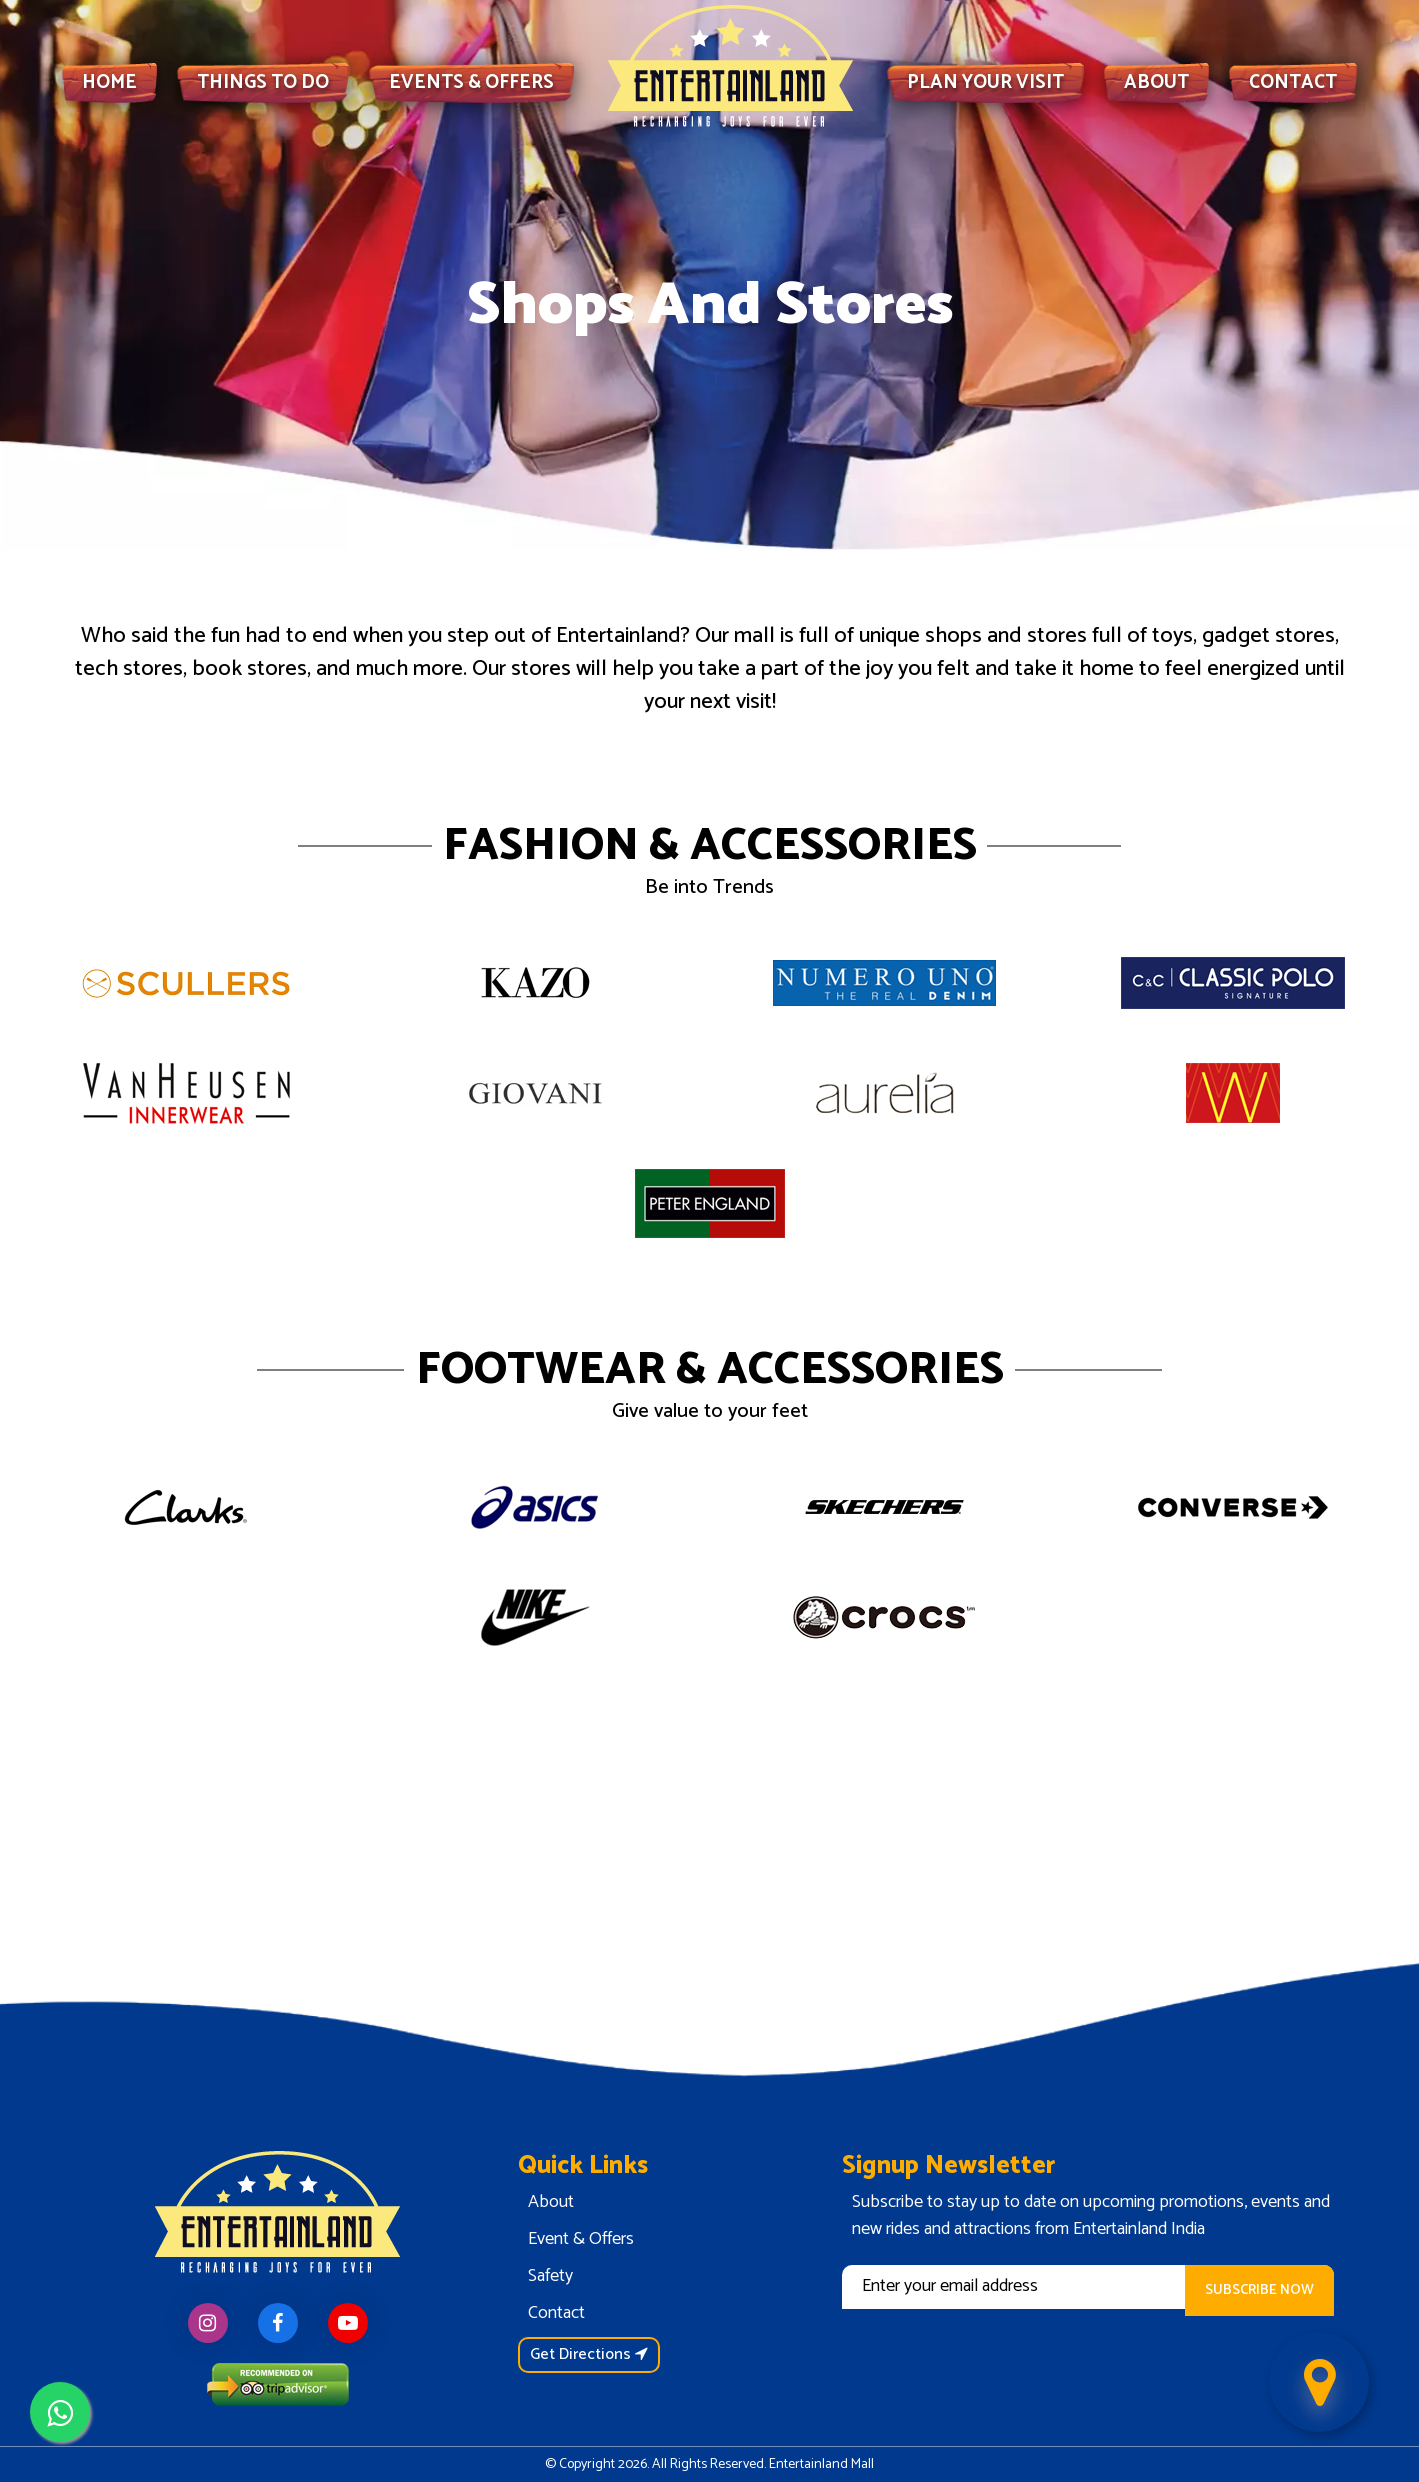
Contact (556, 2313)
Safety (550, 2276)
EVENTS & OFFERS (471, 82)
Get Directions (589, 2354)
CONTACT (1293, 82)
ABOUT (1156, 82)
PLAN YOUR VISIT (985, 82)
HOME (109, 82)
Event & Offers (581, 2239)
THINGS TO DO (263, 82)
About (551, 2202)
